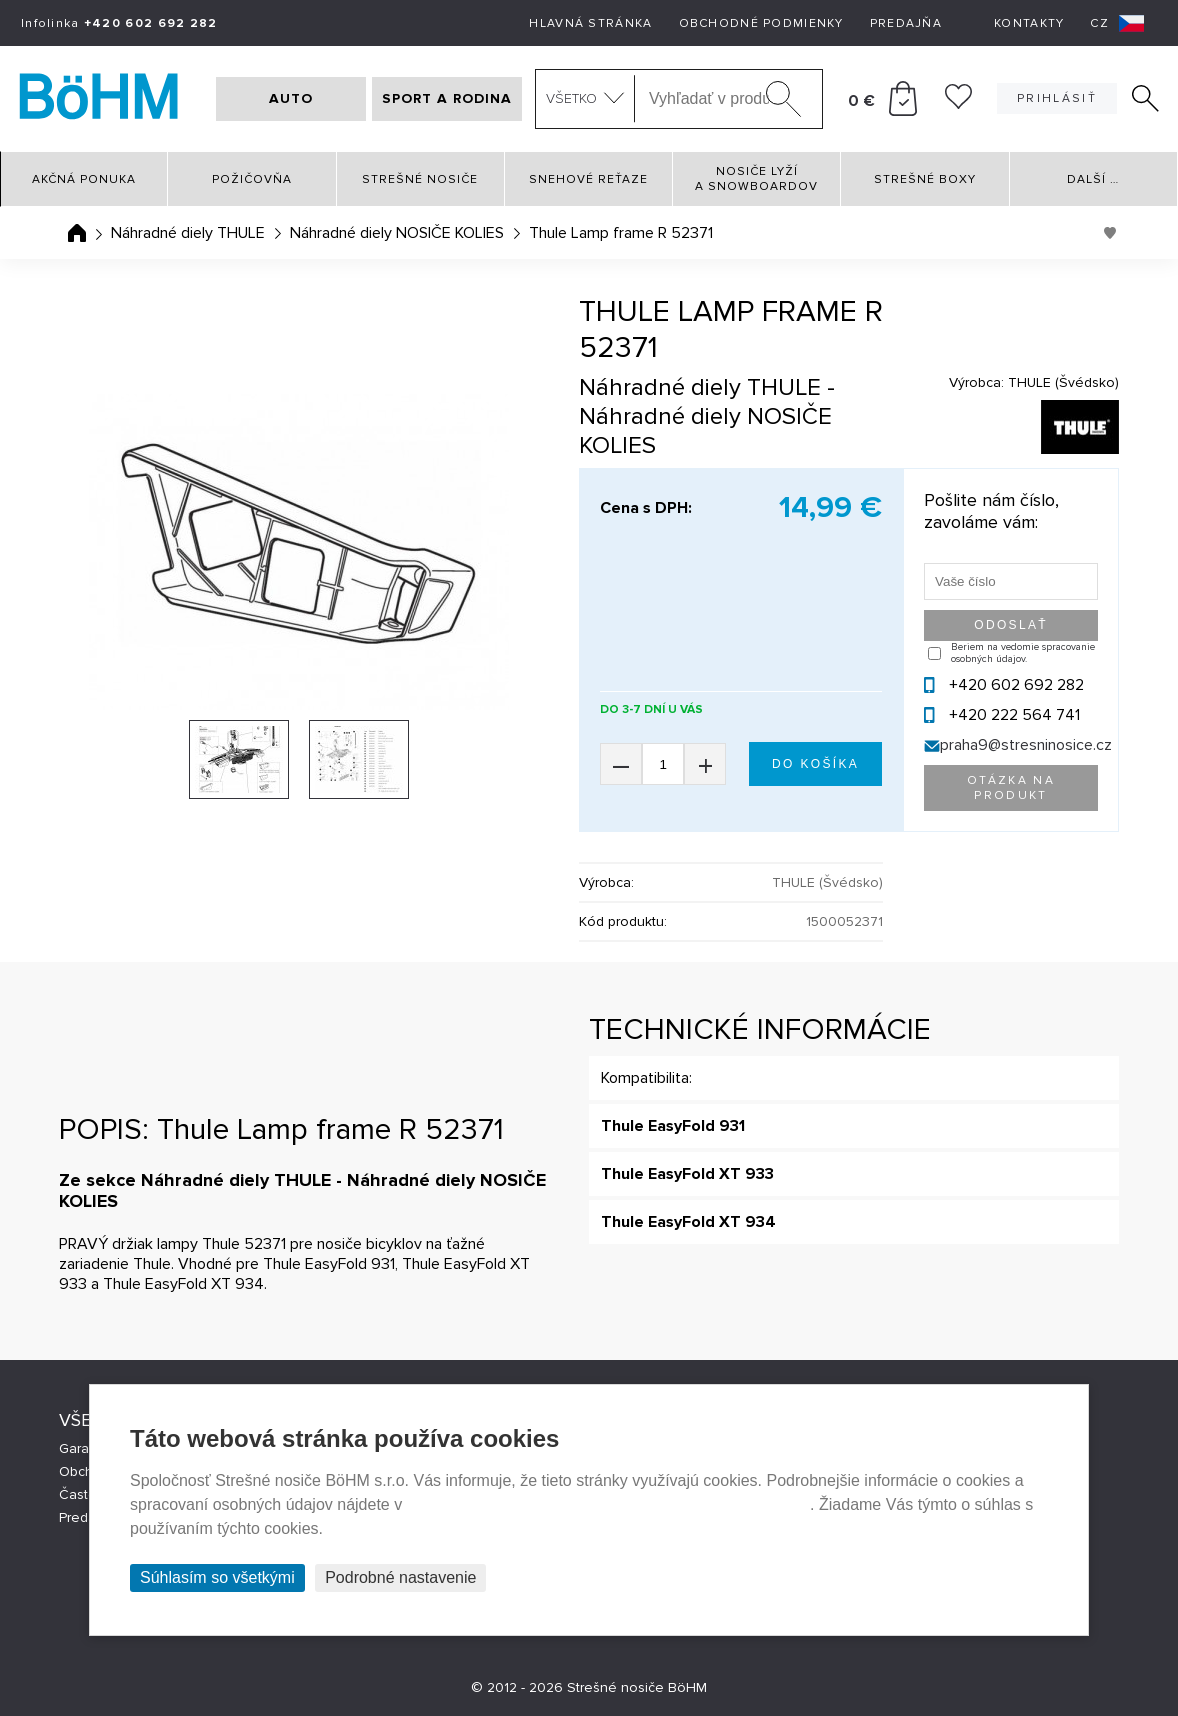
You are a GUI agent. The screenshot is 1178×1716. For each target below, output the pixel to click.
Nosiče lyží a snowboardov (756, 179)
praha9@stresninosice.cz (1026, 745)
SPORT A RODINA (447, 98)
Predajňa (906, 23)
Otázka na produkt (1011, 788)
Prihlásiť (1057, 98)
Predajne (87, 1517)
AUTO (291, 98)
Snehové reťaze (588, 179)
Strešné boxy (925, 179)
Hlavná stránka (590, 23)
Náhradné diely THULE (188, 233)
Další (1093, 179)
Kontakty (1029, 23)
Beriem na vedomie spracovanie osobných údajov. (1023, 653)
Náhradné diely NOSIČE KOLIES (397, 233)
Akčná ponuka (84, 179)
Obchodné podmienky (761, 23)
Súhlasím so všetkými (217, 1577)
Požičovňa (252, 179)
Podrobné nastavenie (400, 1577)
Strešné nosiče (420, 179)
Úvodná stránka (77, 233)
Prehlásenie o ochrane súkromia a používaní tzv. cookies (608, 1504)
